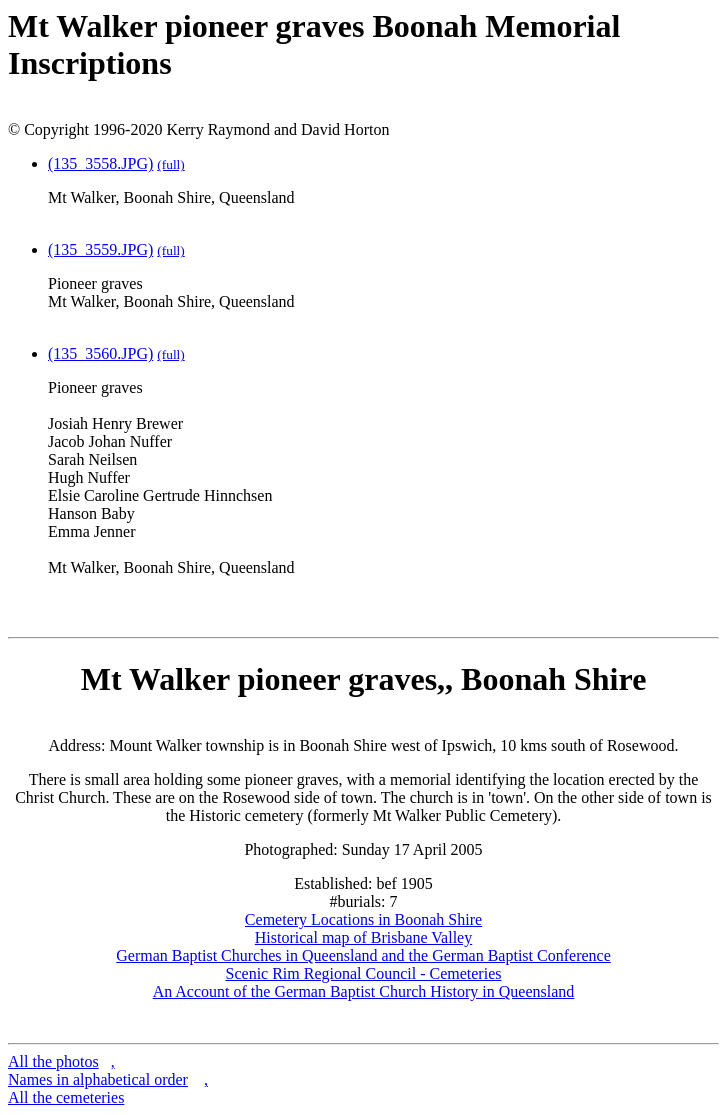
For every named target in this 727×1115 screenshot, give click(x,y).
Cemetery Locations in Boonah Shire (363, 919)
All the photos (53, 1061)
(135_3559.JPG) (100, 249)
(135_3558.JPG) (100, 163)
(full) (170, 164)
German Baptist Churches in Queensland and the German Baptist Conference (363, 955)
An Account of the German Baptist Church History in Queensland (364, 991)
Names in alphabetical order (98, 1079)
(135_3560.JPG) (100, 353)
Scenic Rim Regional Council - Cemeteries (364, 973)
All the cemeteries (66, 1097)
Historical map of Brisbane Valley (363, 937)
